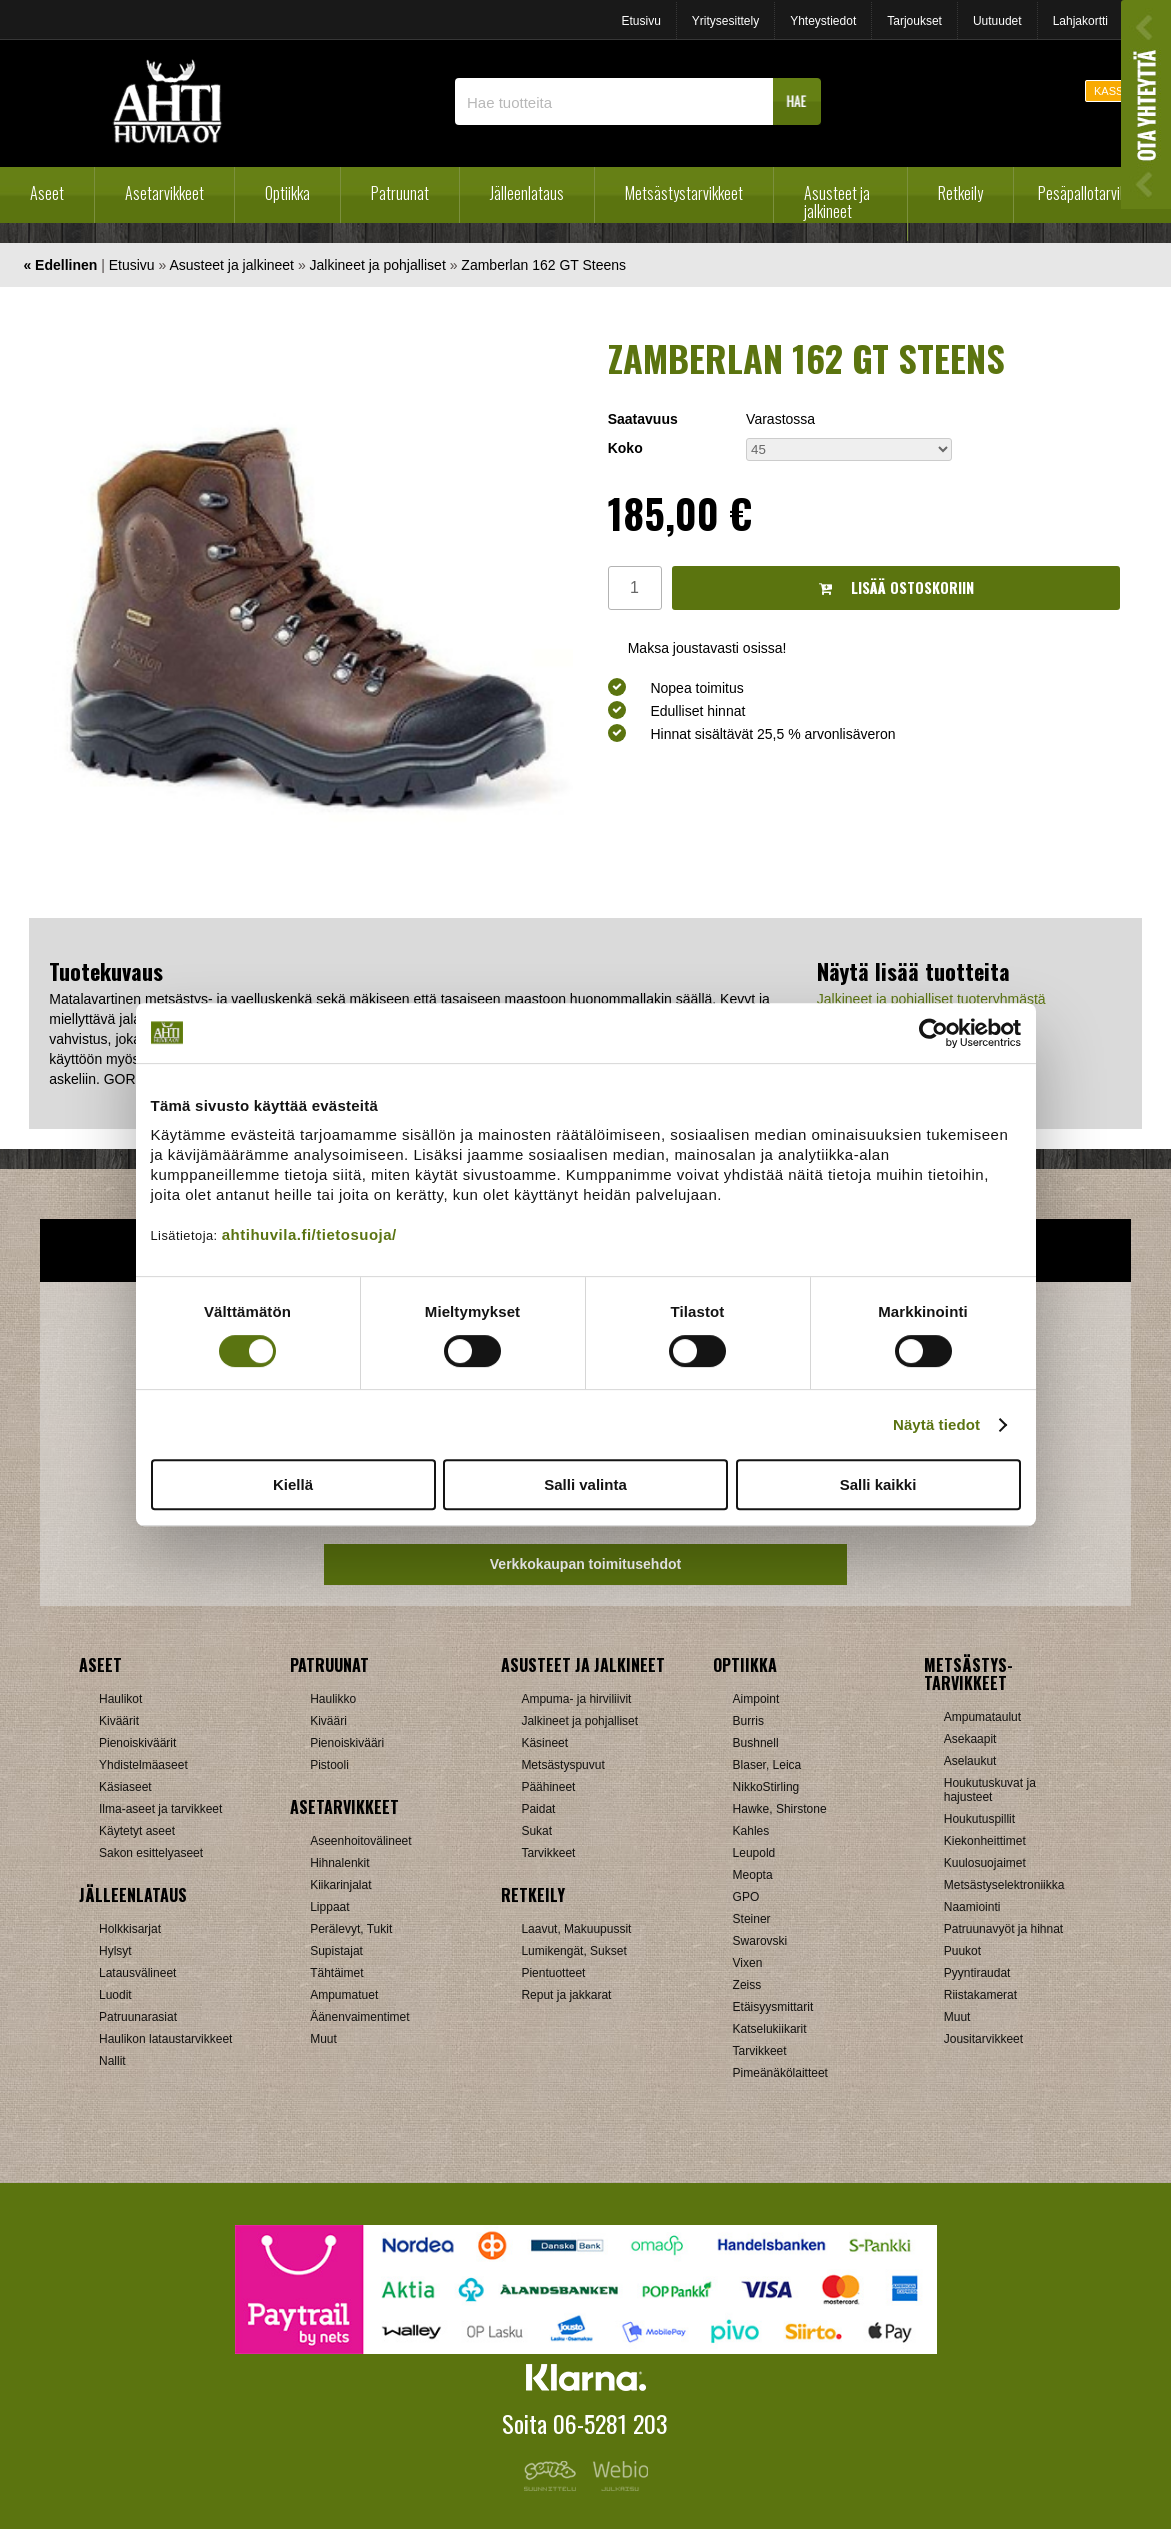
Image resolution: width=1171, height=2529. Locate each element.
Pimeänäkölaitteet (780, 2073)
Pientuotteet (553, 1973)
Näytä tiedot (936, 1424)
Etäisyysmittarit (773, 2007)
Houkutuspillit (979, 1819)
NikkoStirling (766, 1787)
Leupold (754, 1853)
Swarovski (760, 1941)
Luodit (115, 1995)
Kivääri (328, 1721)
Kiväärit (119, 1721)
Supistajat (336, 1951)
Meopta (753, 1875)
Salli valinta (585, 1484)
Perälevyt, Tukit (351, 1929)
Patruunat (400, 193)
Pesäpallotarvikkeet (1094, 193)
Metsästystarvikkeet (684, 193)
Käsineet (544, 1743)
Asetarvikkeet (164, 193)
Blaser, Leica (767, 1765)
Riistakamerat (980, 1995)
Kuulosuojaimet (985, 1863)
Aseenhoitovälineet (360, 1841)
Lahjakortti (1080, 21)
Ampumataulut (982, 1717)
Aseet (47, 193)
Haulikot (120, 1699)
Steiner (752, 1919)
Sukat (536, 1831)
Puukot (962, 1951)
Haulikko (333, 1699)
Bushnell (756, 1743)
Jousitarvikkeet (983, 2039)
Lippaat (329, 1907)
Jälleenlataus (527, 193)
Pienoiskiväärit (137, 1743)
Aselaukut (970, 1761)
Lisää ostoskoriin (896, 587)
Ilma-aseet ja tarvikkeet (160, 1809)
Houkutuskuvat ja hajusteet (990, 1790)
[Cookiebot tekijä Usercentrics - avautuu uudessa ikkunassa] (933, 1033)
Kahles (751, 1831)
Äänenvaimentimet (359, 2017)
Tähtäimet (336, 1973)
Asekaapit (970, 1739)
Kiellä (293, 1484)
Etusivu (640, 21)
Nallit (112, 2061)
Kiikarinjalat (340, 1885)
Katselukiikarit (770, 2029)
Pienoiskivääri (347, 1743)
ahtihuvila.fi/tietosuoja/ (309, 1234)
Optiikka (287, 193)
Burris (748, 1721)
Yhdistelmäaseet (143, 1765)
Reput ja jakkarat (566, 1995)
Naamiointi (972, 1907)
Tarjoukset (914, 21)
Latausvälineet (137, 1973)
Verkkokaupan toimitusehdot (585, 1564)
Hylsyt (115, 1951)
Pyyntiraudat (977, 1973)
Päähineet (548, 1787)
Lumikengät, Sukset (573, 1951)
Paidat (538, 1809)
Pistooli (329, 1765)
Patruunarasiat (138, 2017)
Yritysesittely (725, 21)
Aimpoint (756, 1699)
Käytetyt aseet (137, 1831)
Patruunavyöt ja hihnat (1003, 1929)
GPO (746, 1897)
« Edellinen (60, 265)
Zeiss (747, 1985)
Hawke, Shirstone (780, 1809)
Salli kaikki (878, 1484)
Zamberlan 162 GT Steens (543, 265)
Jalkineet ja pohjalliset (378, 265)
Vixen (748, 1963)
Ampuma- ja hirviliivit (576, 1699)
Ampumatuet (344, 1995)
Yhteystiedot (823, 21)
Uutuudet (997, 21)
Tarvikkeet (548, 1853)
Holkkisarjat (130, 1929)
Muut (323, 2039)
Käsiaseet (125, 1787)
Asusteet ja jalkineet (837, 202)
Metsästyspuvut (562, 1765)
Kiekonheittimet (985, 1841)
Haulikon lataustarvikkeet (165, 2039)
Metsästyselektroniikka (1004, 1885)
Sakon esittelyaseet (151, 1853)
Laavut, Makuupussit (576, 1929)
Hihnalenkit (339, 1863)
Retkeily (960, 193)
